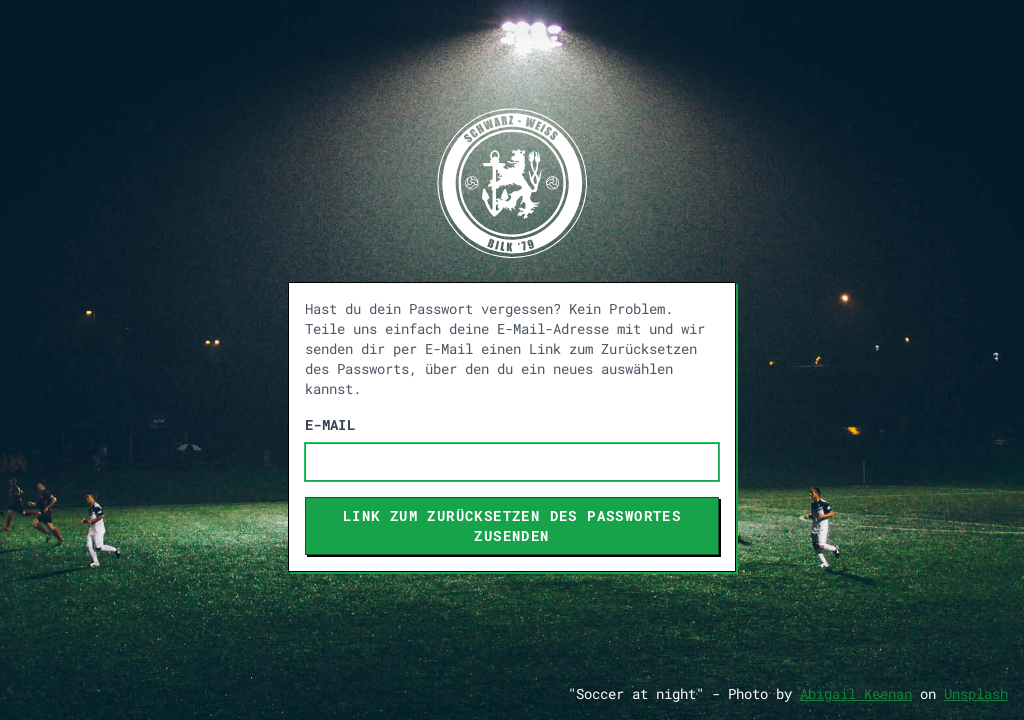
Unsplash (976, 693)
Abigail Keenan (856, 693)
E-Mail (330, 424)
